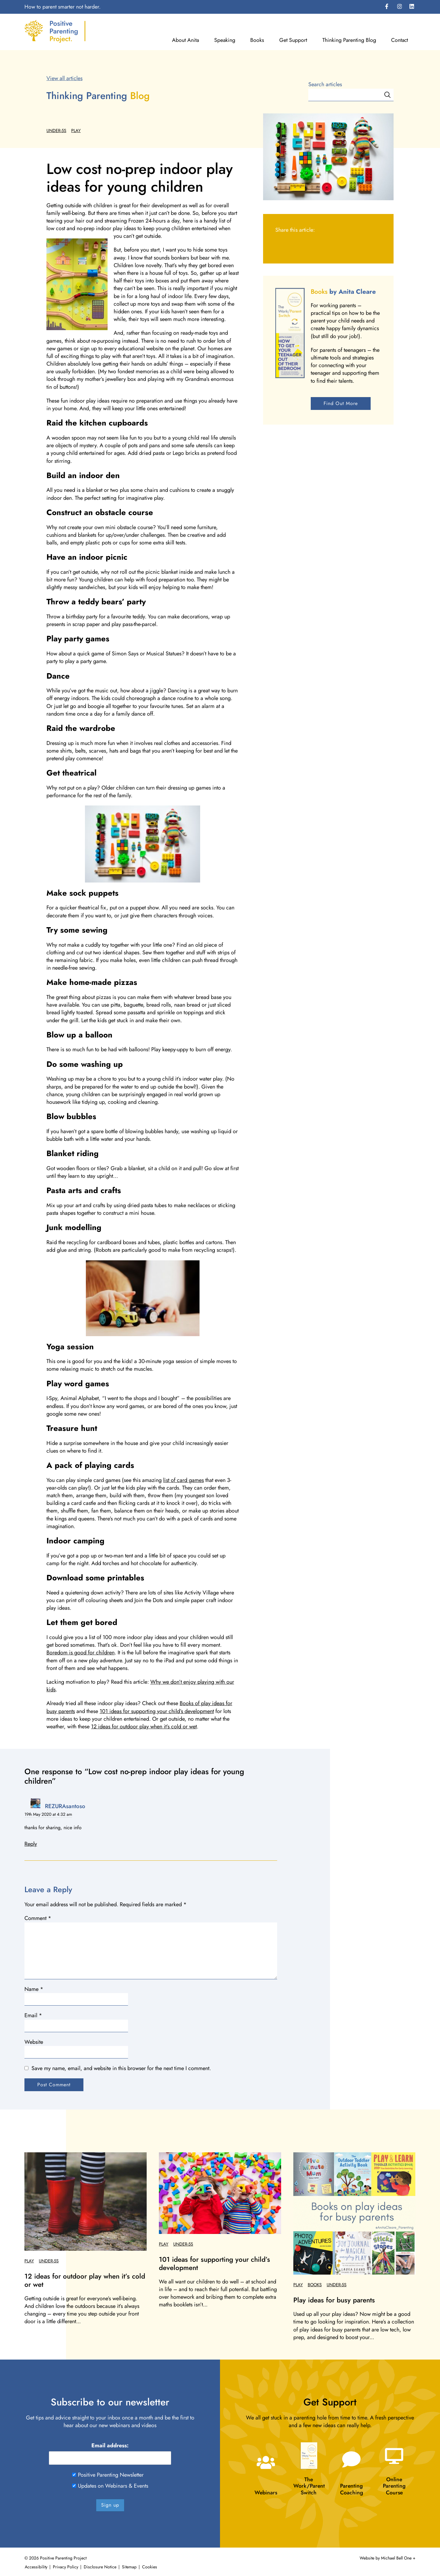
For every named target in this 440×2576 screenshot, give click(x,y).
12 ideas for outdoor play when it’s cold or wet (144, 1726)
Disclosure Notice (100, 2567)
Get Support (293, 40)
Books (257, 40)
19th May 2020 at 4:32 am (48, 1814)
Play (76, 130)
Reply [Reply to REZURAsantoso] (30, 1844)
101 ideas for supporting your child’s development (157, 1711)
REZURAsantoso (65, 1806)
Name (33, 1989)
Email (33, 2015)
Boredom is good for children (80, 1653)
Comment (37, 1918)
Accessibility (36, 2567)
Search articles (325, 84)
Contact (399, 40)
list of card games (183, 1480)
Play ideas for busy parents (334, 2300)
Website (33, 2042)
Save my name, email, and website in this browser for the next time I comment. (121, 2068)
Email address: (110, 2445)
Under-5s (56, 130)
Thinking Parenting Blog (349, 40)
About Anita (185, 40)
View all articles (64, 78)
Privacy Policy (65, 2567)
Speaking (224, 40)
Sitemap (129, 2567)
